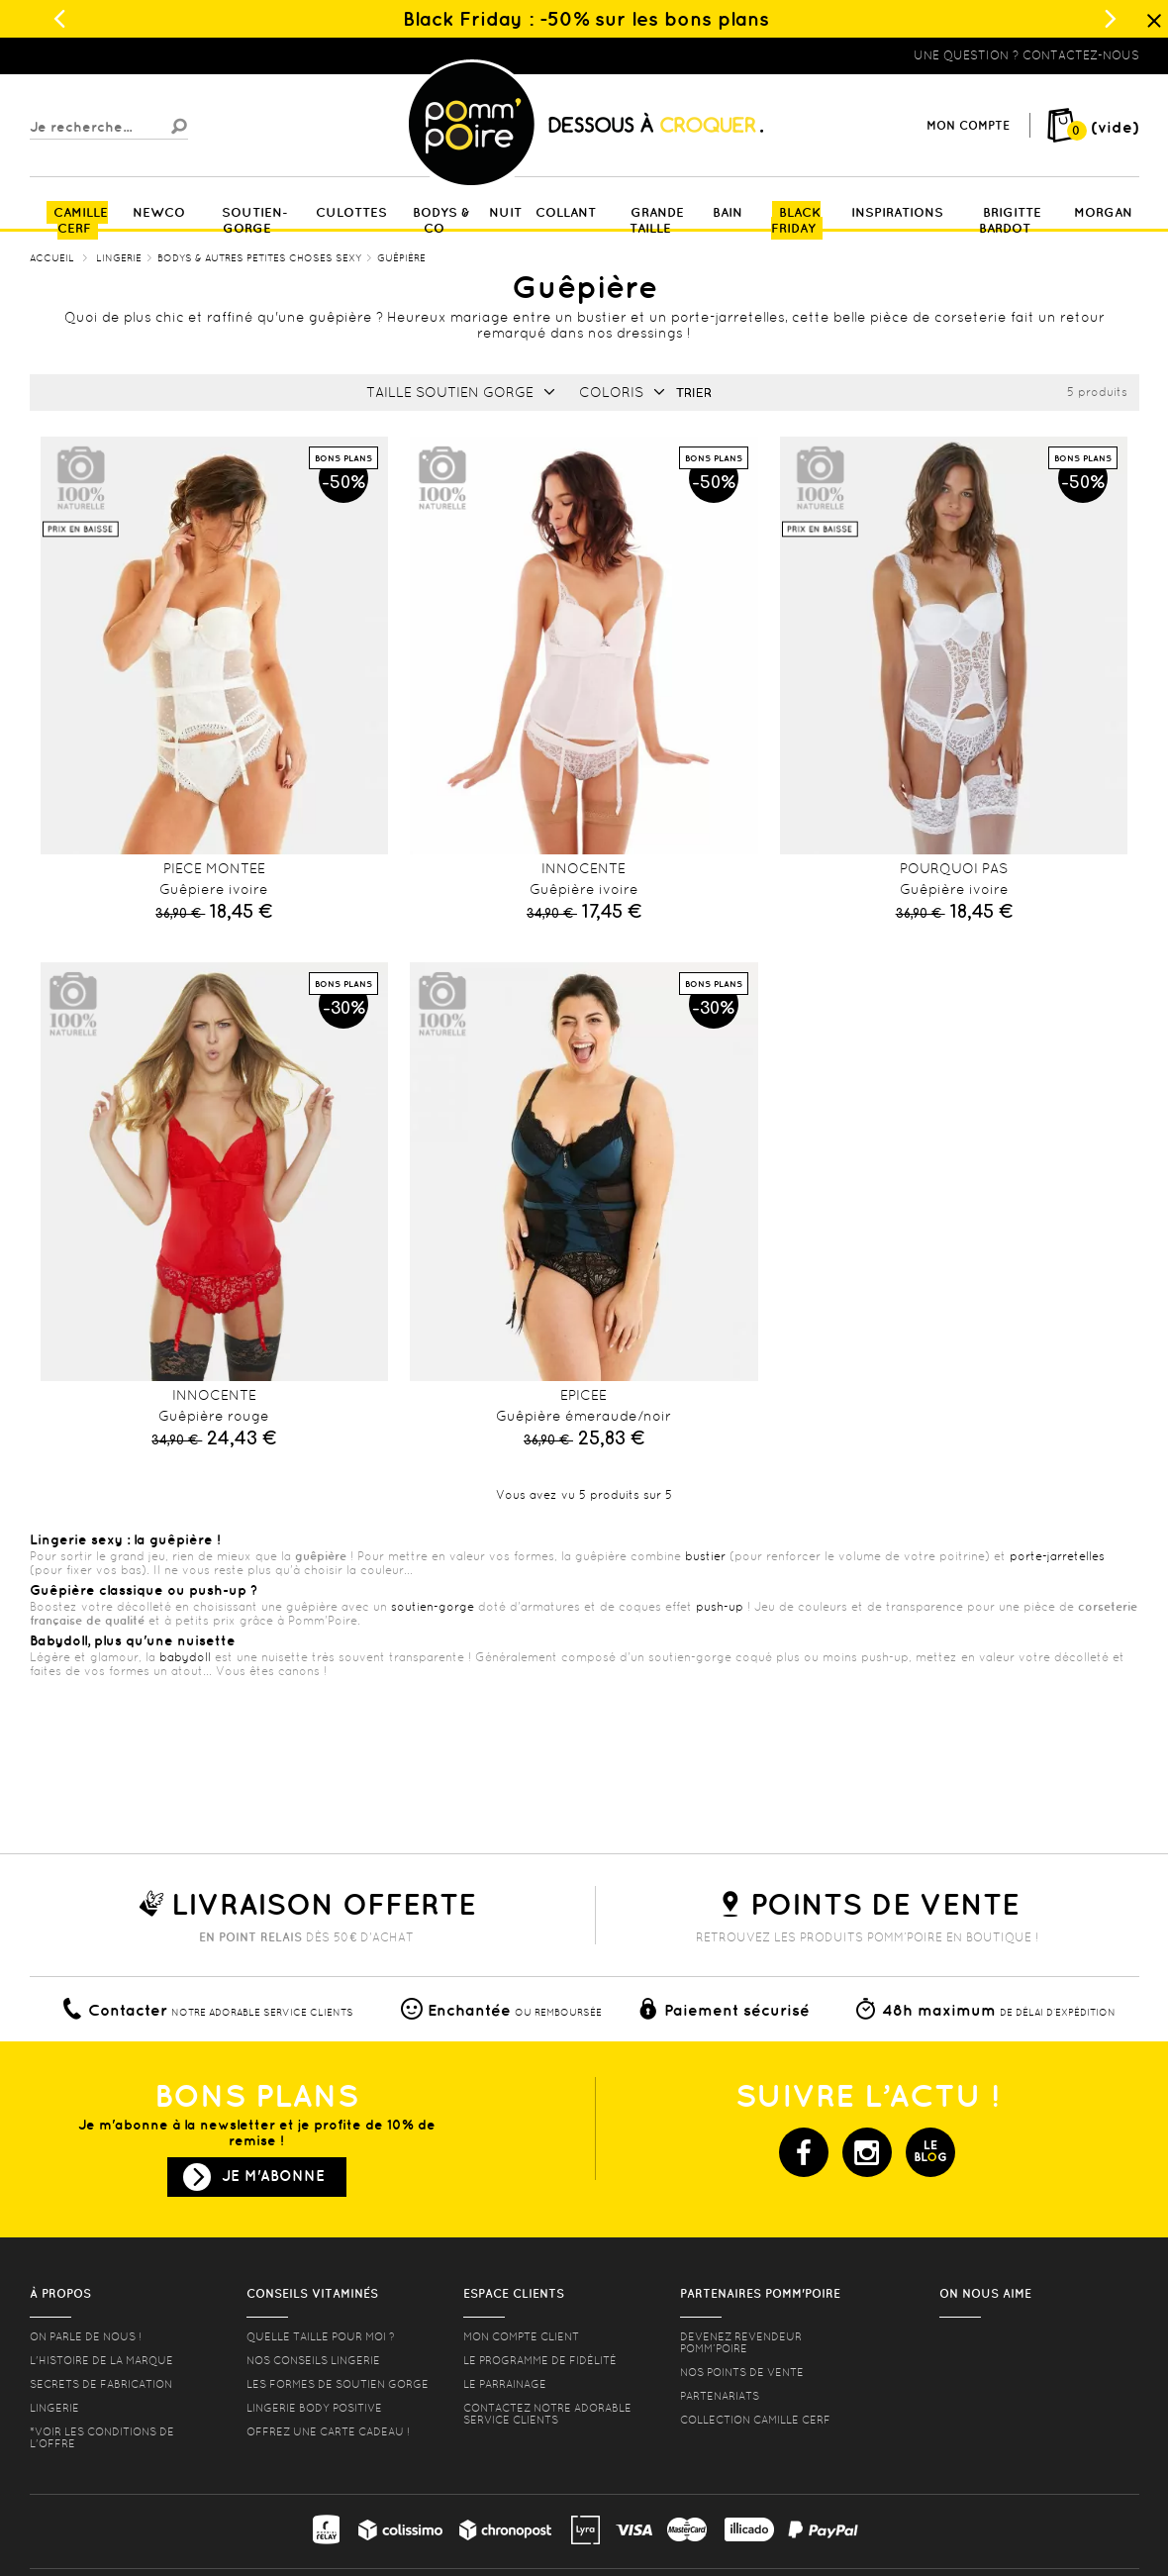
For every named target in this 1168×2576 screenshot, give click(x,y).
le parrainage (504, 2384)
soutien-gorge (432, 1607)
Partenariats (719, 2396)
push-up (719, 1607)
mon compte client (521, 2336)
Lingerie (54, 2408)
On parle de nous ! (86, 2336)
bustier (705, 1556)
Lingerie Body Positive (314, 2408)
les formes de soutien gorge (337, 2384)
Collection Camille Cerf (755, 2420)
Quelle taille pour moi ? (320, 2336)
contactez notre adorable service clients (547, 2414)
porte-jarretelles (1057, 1556)
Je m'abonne (273, 2175)
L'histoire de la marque (101, 2360)
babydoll (185, 1657)
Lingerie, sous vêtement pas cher (127, 55)
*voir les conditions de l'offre (102, 2437)
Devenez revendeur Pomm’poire (741, 2342)
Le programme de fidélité (540, 2360)
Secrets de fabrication (101, 2384)
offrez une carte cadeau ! (328, 2431)
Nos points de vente (742, 2372)
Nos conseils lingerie (313, 2360)
